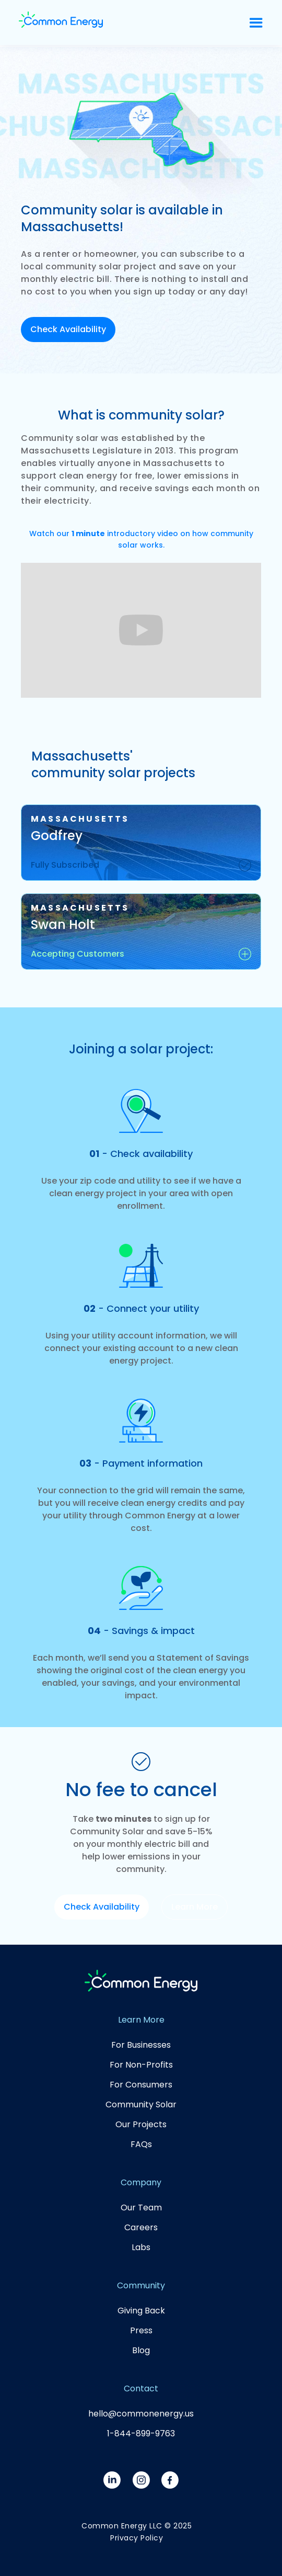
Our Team (141, 2207)
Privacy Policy (136, 2538)
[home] (127, 22)
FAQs (141, 2144)
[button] (256, 22)
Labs (141, 2247)
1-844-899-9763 (141, 2433)
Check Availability (68, 329)
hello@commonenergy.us (141, 2414)
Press (141, 2330)
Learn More (194, 1907)
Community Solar (141, 2104)
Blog (141, 2350)
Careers (141, 2227)
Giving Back (141, 2311)
